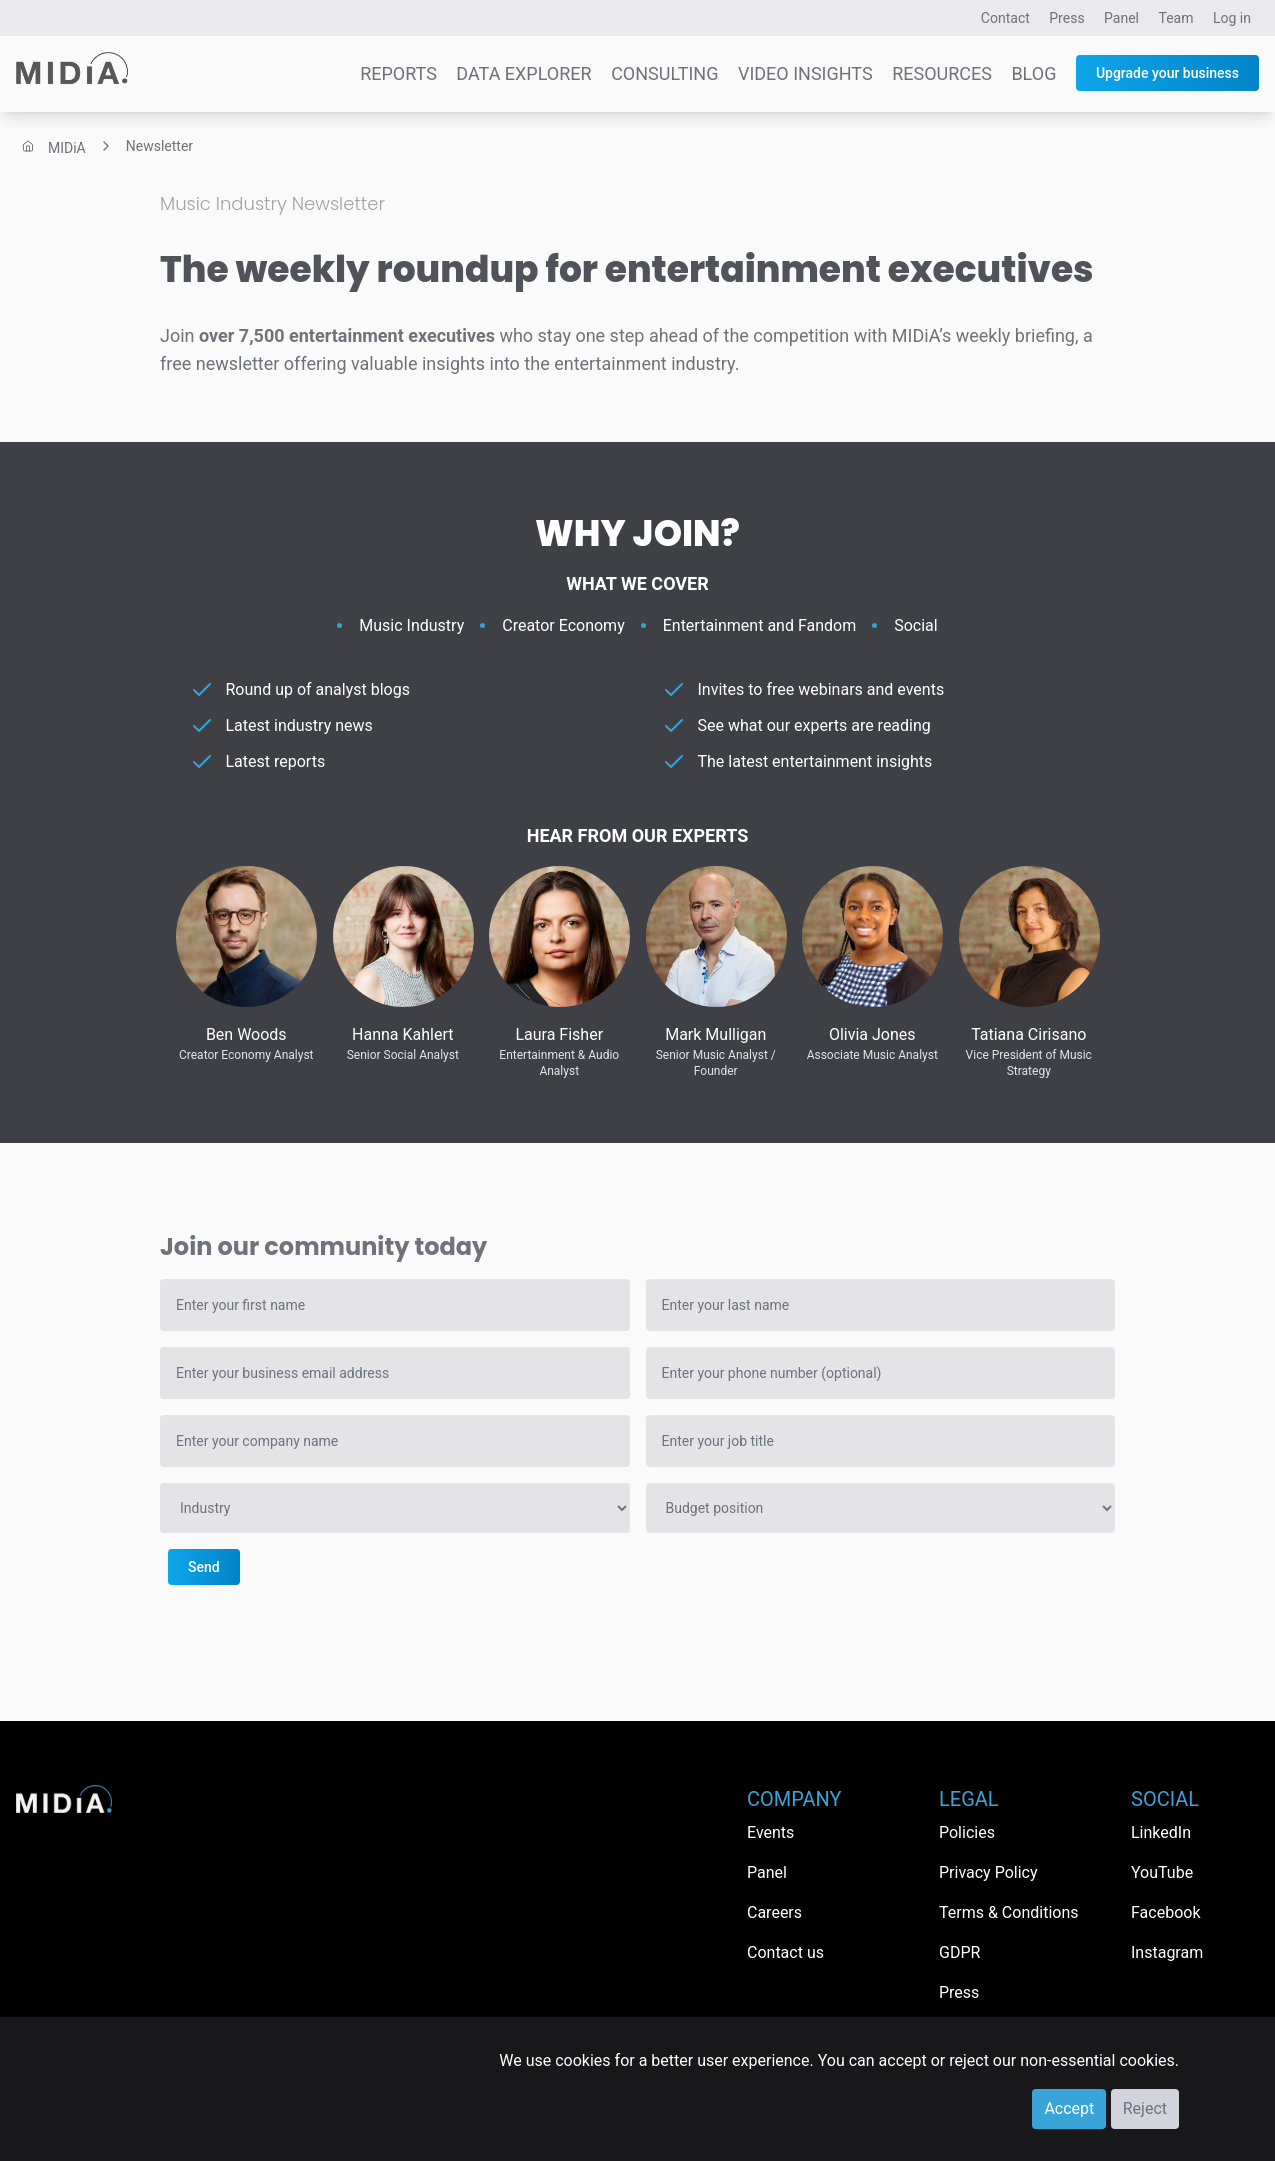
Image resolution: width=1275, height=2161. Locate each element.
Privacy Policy (988, 1872)
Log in (1232, 18)
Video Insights (805, 73)
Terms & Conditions (1009, 1912)
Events (770, 1832)
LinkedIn (1161, 1832)
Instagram (1167, 1952)
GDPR (959, 1952)
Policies (967, 1832)
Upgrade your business (1167, 73)
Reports (398, 73)
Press (1066, 18)
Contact (1005, 18)
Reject (1145, 2108)
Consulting (664, 73)
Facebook (1165, 1912)
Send (204, 1567)
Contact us (785, 1952)
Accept (1069, 2108)
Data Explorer (523, 73)
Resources (942, 73)
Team (1176, 18)
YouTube (1162, 1872)
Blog (1033, 73)
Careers (774, 1912)
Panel (1121, 18)
